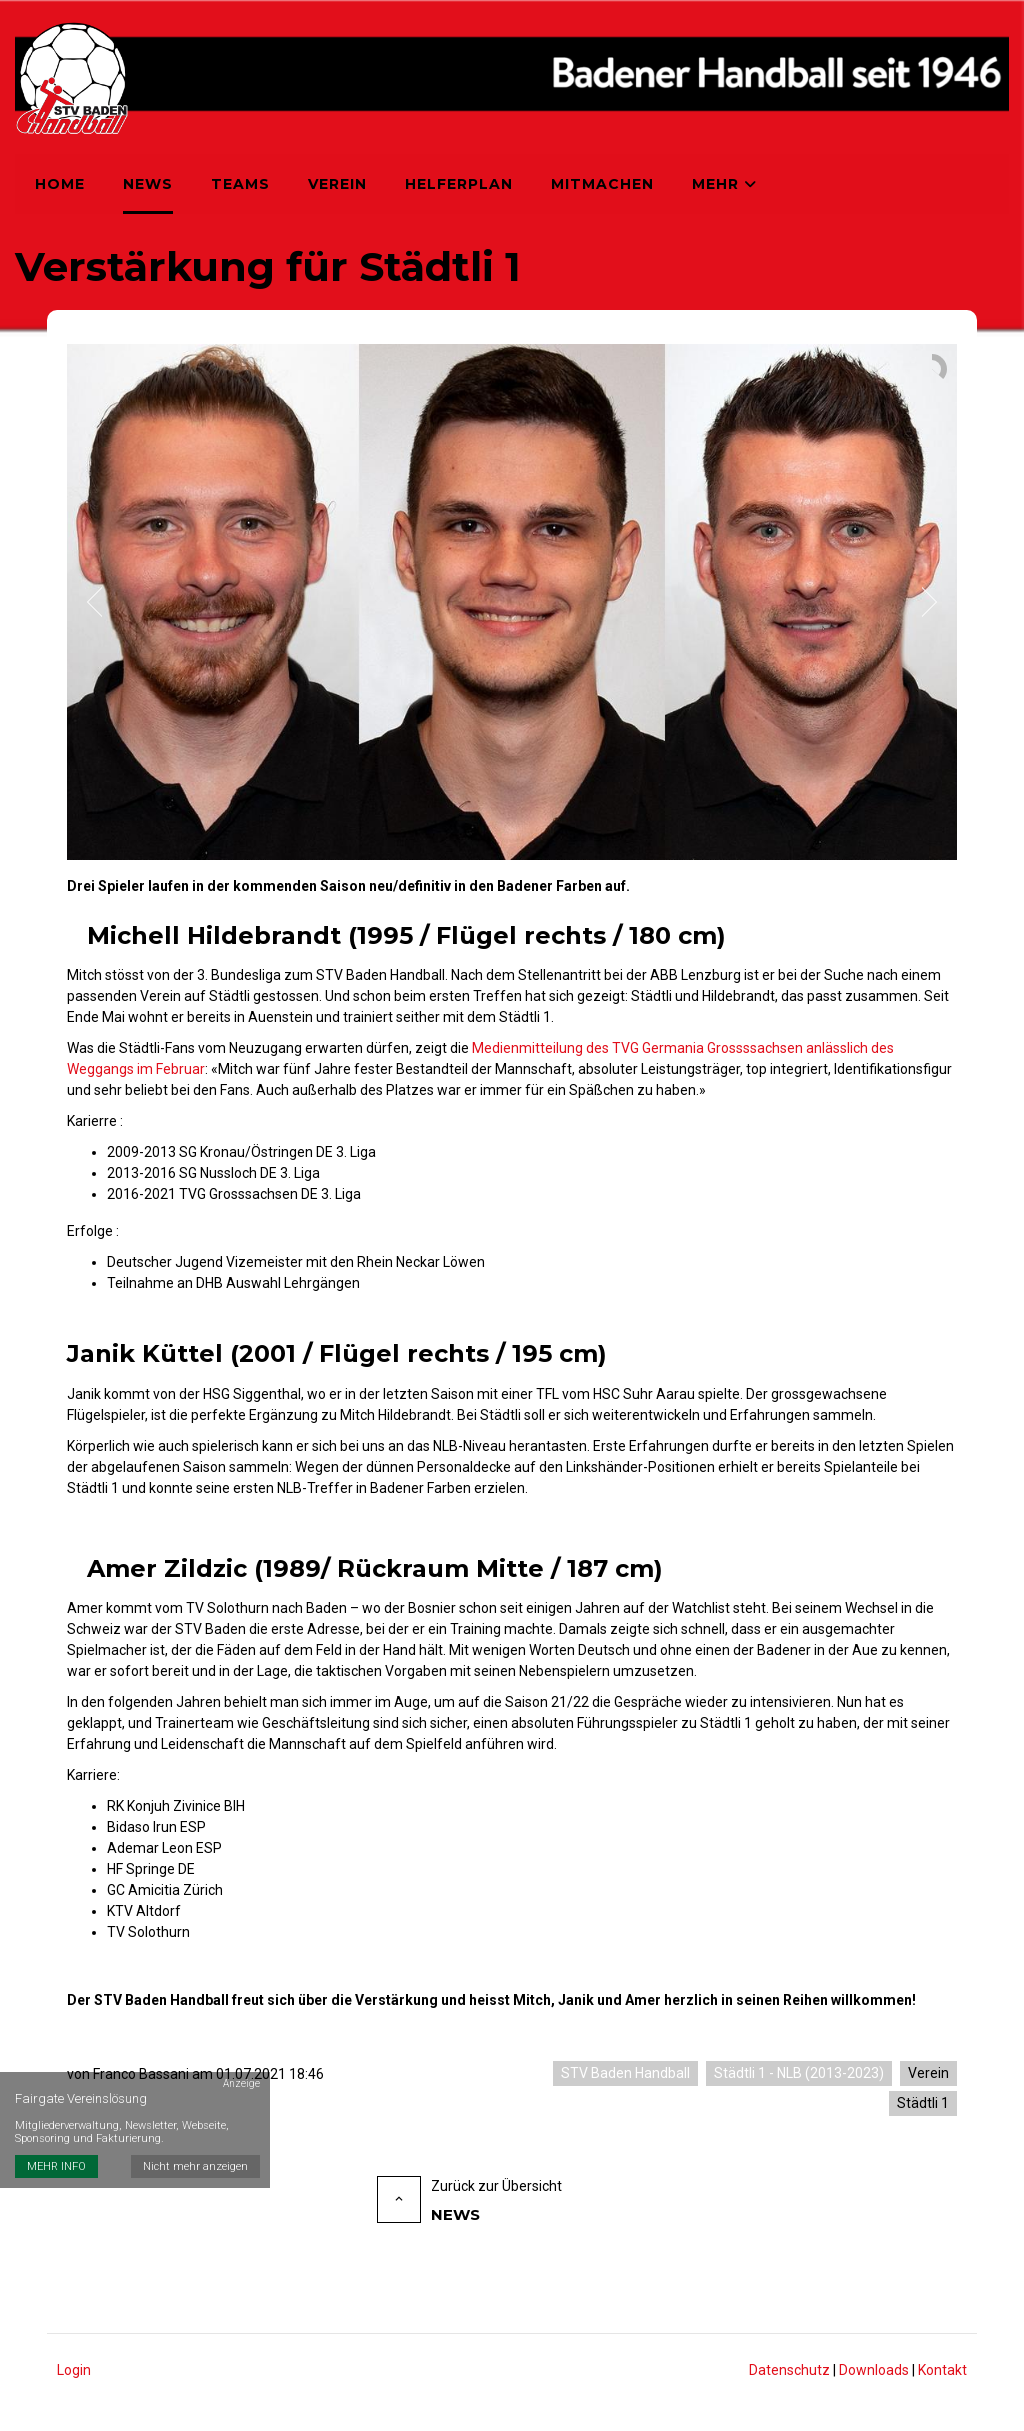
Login (74, 2370)
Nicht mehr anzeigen (195, 2166)
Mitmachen (602, 184)
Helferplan (459, 184)
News (148, 184)
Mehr (724, 184)
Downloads (874, 2370)
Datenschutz (789, 2370)
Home (60, 184)
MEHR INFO (56, 2166)
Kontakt (942, 2370)
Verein (337, 184)
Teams (240, 184)
